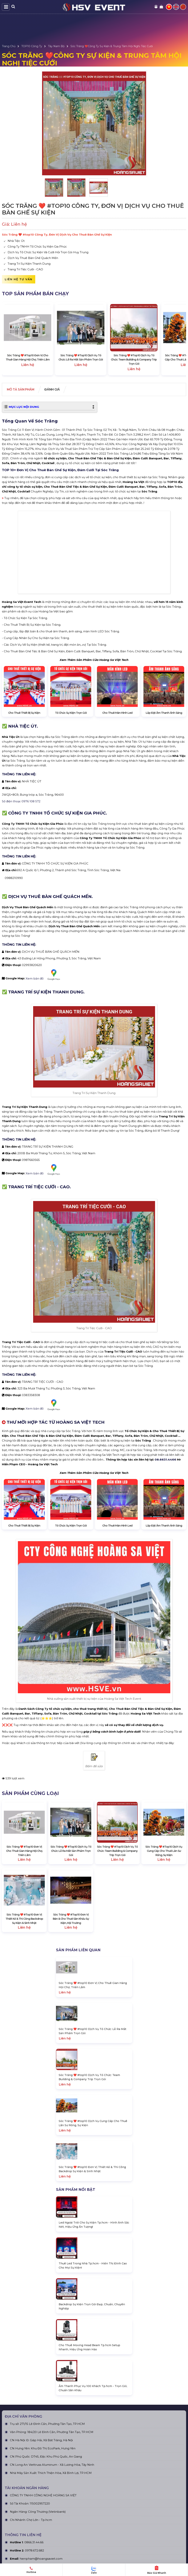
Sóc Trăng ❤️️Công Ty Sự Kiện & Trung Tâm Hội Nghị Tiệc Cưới (111, 46)
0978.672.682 (34, 2555)
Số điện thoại (11, 804)
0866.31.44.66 (33, 2546)
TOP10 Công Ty (31, 46)
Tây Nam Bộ (56, 46)
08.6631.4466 (165, 1462)
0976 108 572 (31, 804)
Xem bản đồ (44, 977)
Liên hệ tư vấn (18, 279)
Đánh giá (55, 389)
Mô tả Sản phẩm (21, 389)
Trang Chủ (8, 46)
